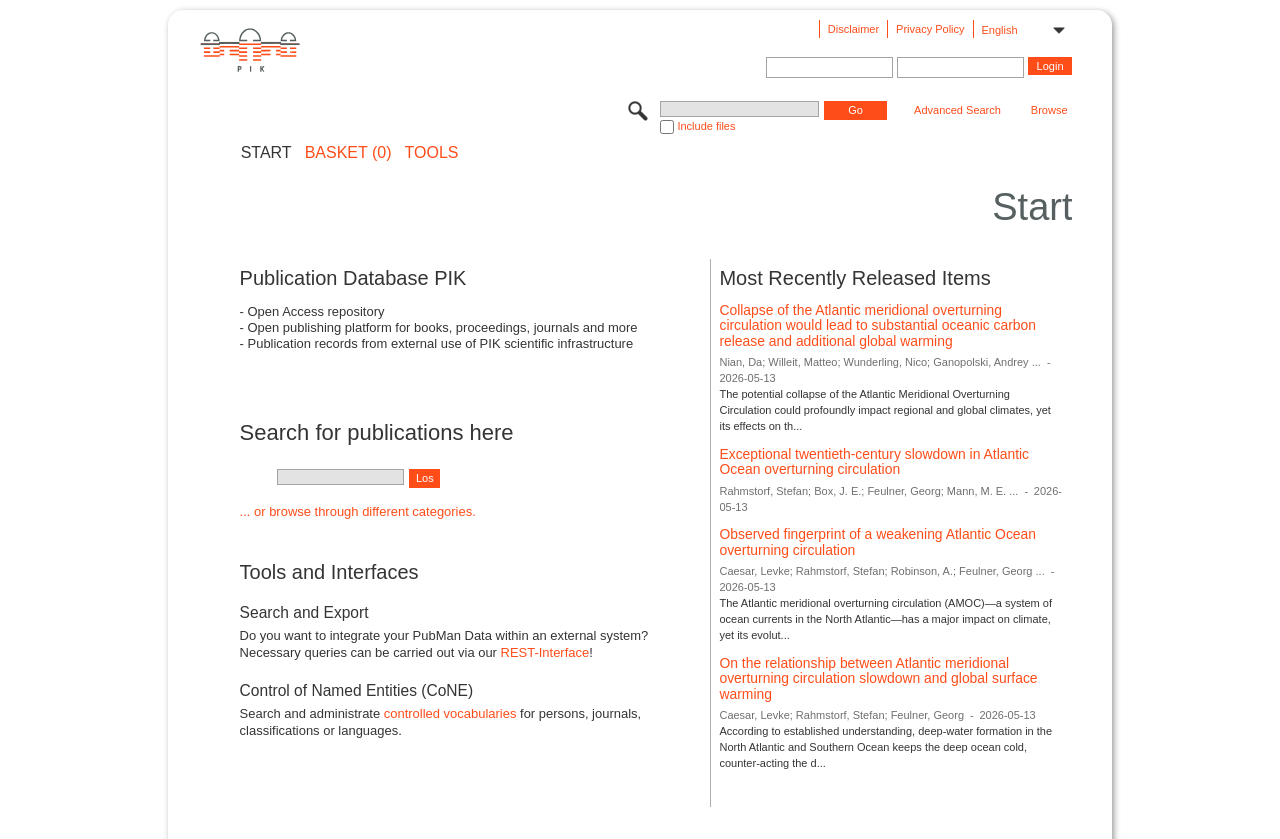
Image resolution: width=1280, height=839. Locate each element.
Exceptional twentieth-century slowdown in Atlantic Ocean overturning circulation (874, 462)
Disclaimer (853, 29)
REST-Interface (545, 652)
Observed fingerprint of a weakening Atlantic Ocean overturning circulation (877, 542)
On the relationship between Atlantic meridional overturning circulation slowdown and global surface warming (878, 678)
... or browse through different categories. (358, 511)
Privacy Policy (930, 29)
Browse (1049, 110)
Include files (706, 126)
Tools (432, 153)
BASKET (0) (348, 153)
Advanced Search (957, 110)
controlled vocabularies (450, 713)
